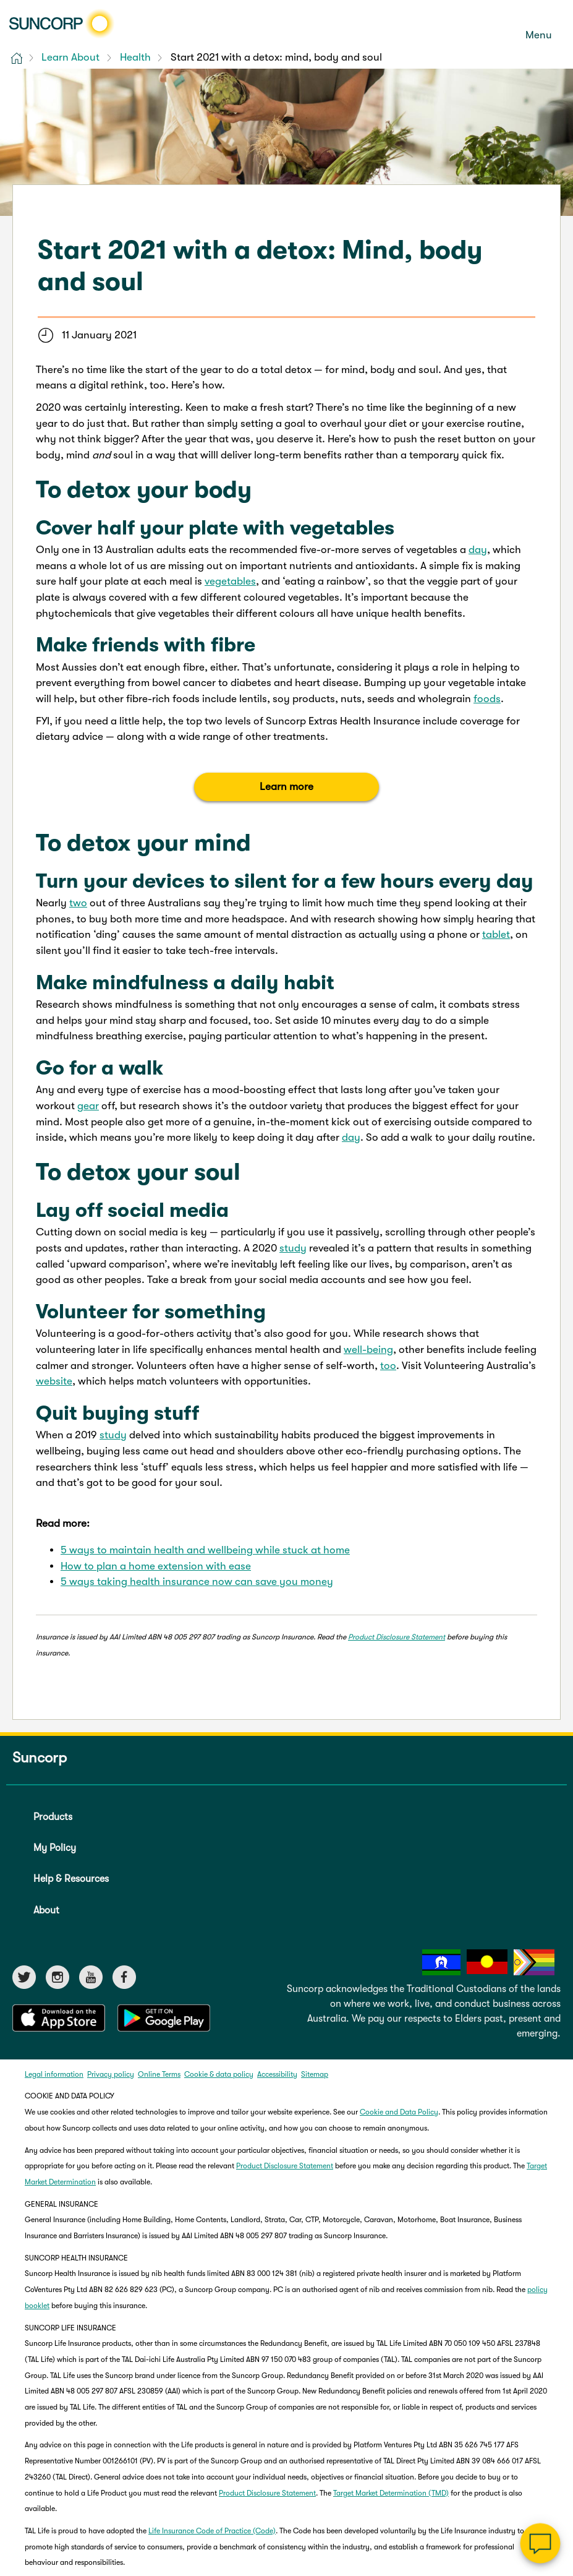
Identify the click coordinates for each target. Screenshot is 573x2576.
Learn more (286, 786)
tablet (496, 934)
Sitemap (314, 2074)
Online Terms (159, 2074)
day (478, 550)
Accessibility (277, 2074)
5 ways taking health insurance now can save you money (197, 1581)
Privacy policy (110, 2074)
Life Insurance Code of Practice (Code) (212, 2531)
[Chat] (540, 2543)
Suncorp (39, 1757)
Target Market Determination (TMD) (391, 2493)
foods (487, 699)
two (78, 903)
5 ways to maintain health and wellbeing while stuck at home (205, 1550)
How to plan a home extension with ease (156, 1566)
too (388, 1366)
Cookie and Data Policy (399, 2112)
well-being (368, 1349)
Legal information (54, 2074)
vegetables (230, 581)
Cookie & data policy (218, 2074)
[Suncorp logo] (61, 23)
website (54, 1381)
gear (88, 1106)
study (293, 1248)
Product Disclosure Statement (396, 1637)
